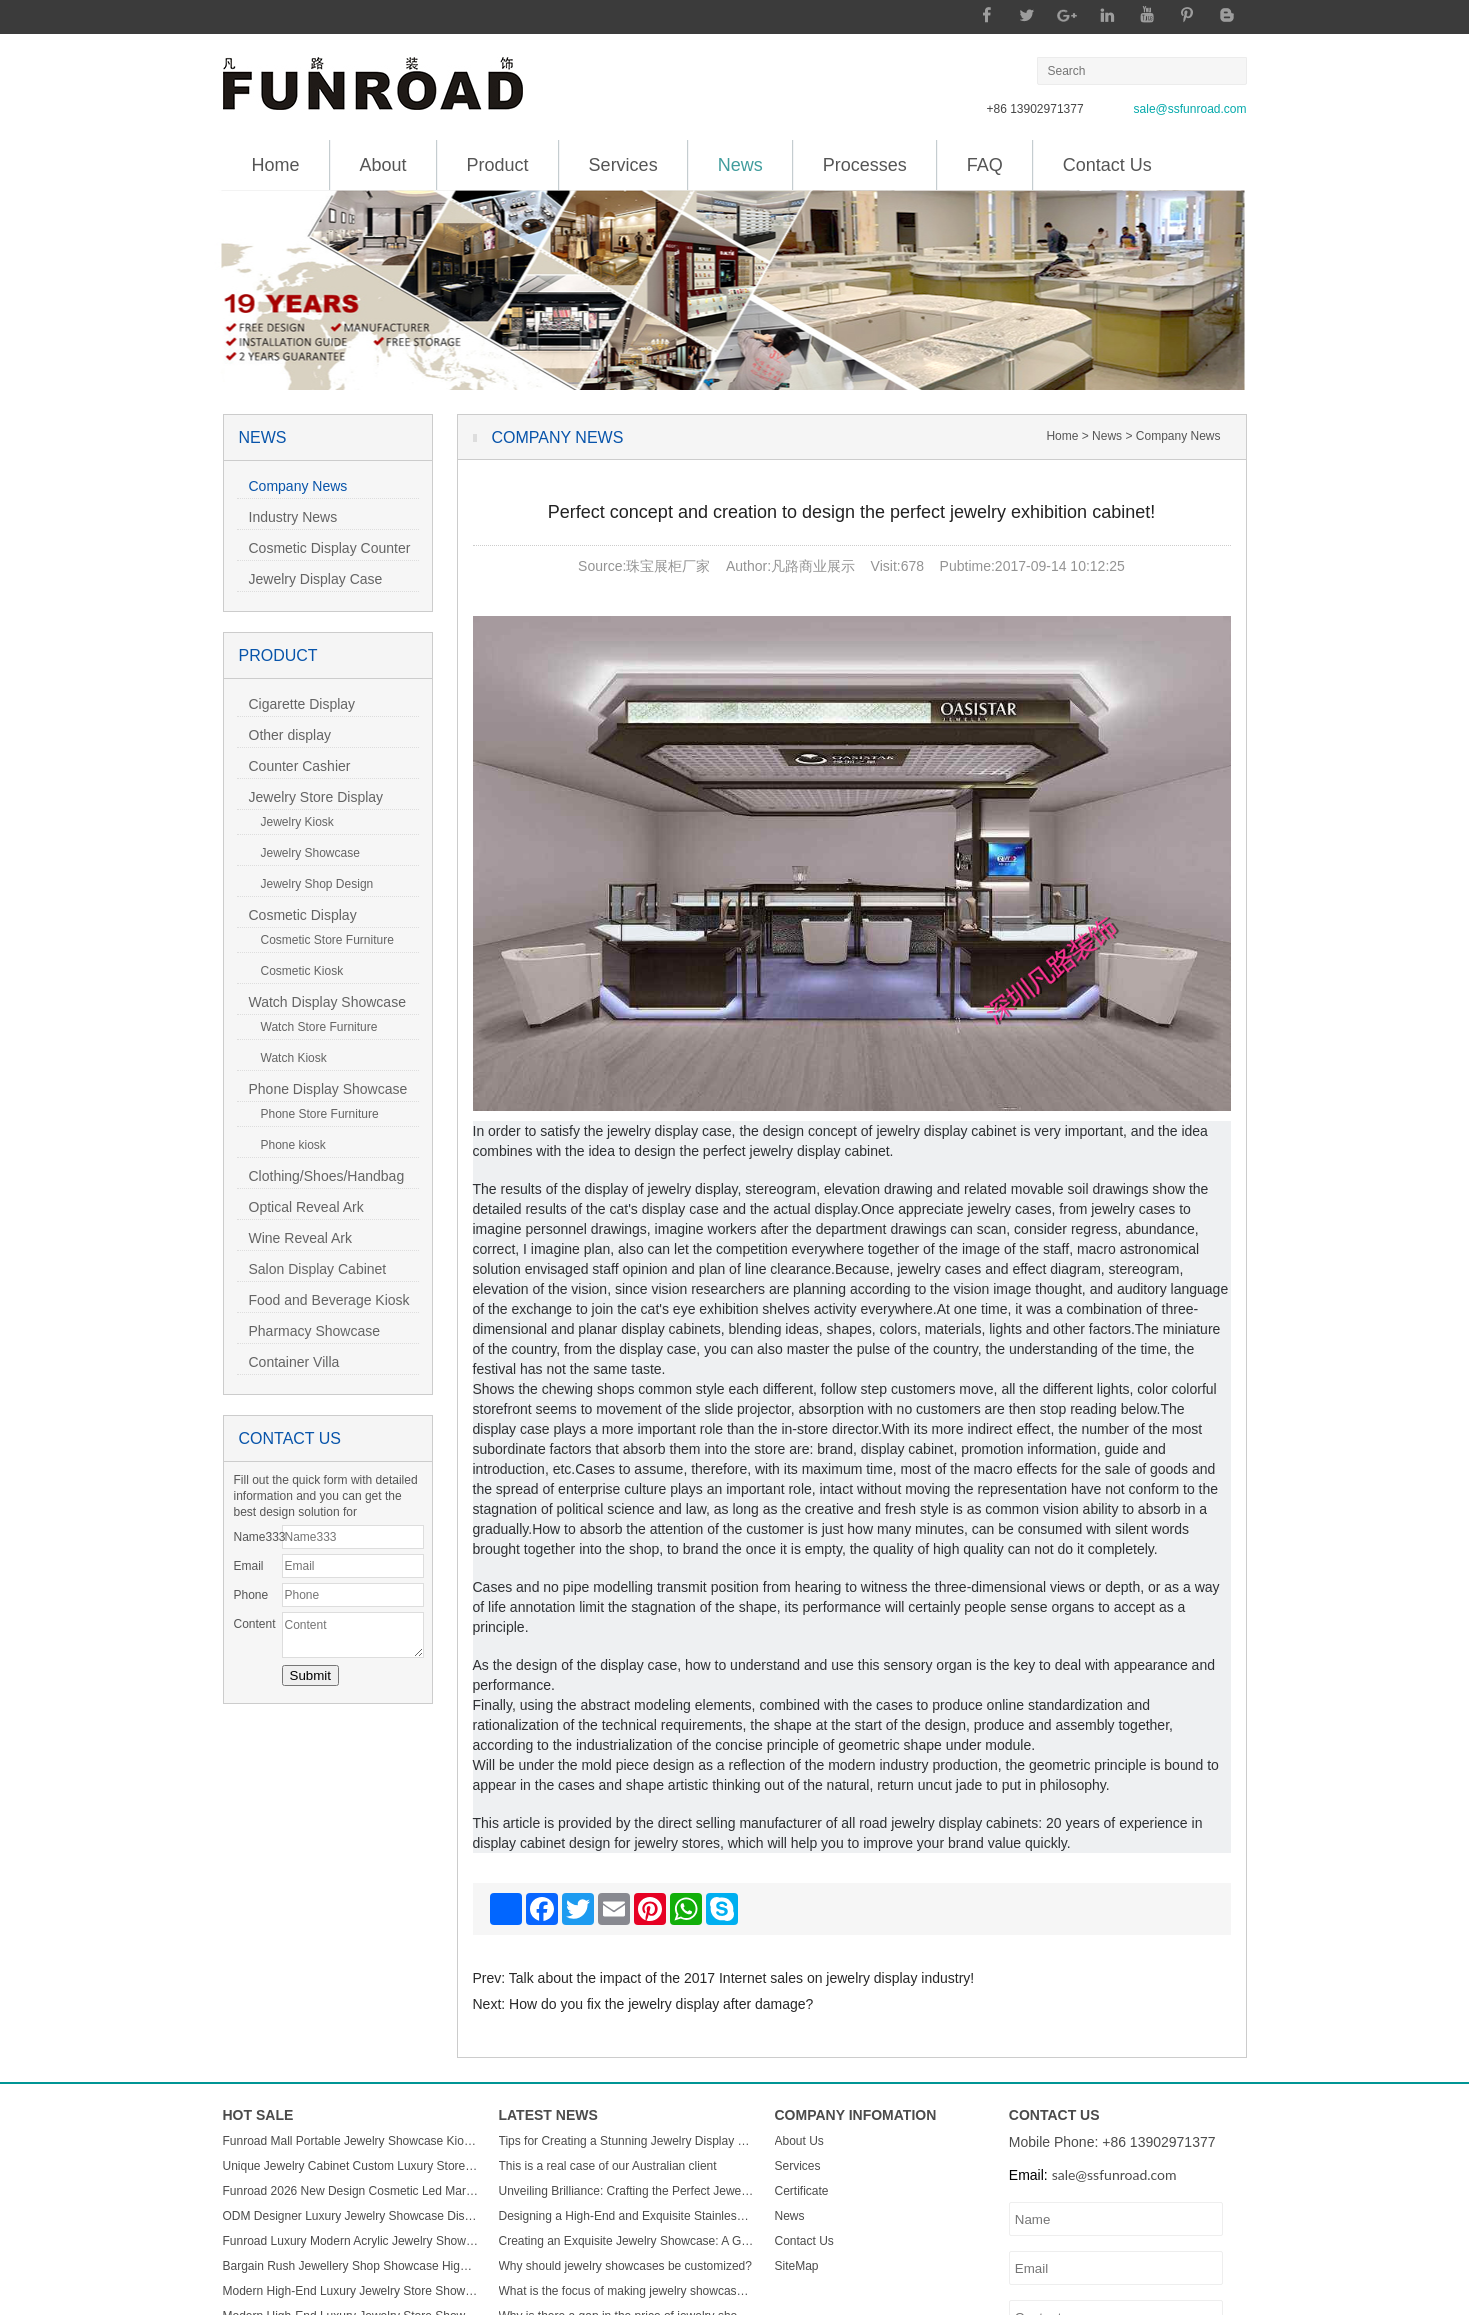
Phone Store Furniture (314, 1114)
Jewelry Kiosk (291, 822)
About (383, 165)
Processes (865, 165)
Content (255, 1624)
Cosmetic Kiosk (296, 971)
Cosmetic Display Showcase (297, 917)
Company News (292, 486)
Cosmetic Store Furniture (321, 940)
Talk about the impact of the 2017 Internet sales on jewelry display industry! (741, 1978)
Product (498, 165)
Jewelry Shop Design (311, 884)
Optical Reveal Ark (300, 1207)
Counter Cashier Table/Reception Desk (305, 768)
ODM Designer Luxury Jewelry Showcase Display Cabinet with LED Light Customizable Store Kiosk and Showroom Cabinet (351, 2216)
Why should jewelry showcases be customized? (625, 2266)
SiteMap (797, 2266)
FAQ (985, 165)
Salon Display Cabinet (312, 1269)
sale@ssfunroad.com (1190, 109)
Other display (284, 735)
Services (623, 165)
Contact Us (1107, 165)
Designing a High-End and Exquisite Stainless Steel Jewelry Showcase (627, 2216)
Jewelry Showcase (304, 853)
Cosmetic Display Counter (324, 548)
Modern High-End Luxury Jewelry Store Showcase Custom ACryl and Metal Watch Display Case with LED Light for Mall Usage (351, 2291)
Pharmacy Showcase (309, 1331)
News (740, 157)
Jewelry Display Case (310, 579)
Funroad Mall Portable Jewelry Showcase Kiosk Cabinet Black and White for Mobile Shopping (351, 2141)
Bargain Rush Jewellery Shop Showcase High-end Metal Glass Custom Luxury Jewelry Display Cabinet (351, 2266)
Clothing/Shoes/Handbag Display (321, 1178)
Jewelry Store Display (310, 797)
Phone (251, 1595)
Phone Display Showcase (322, 1089)
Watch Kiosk (288, 1058)
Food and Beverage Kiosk (323, 1300)
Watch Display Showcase (321, 1002)
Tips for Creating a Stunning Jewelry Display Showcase (627, 2141)
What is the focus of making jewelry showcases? (627, 2291)
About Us (799, 2141)
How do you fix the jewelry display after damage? (661, 2004)
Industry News (287, 517)
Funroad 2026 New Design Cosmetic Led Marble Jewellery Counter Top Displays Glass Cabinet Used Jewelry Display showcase (351, 2191)
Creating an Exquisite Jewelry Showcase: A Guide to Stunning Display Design (627, 2241)
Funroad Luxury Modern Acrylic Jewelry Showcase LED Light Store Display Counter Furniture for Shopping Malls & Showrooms (351, 2241)
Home (276, 165)
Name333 (258, 1537)
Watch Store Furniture (313, 1027)
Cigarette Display (296, 704)
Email (249, 1566)
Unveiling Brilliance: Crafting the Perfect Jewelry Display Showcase (627, 2191)
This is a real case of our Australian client (608, 2166)
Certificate (802, 2191)
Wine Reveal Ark (294, 1238)
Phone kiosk (287, 1145)
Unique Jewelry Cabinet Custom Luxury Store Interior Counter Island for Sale (351, 2166)
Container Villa (288, 1362)
